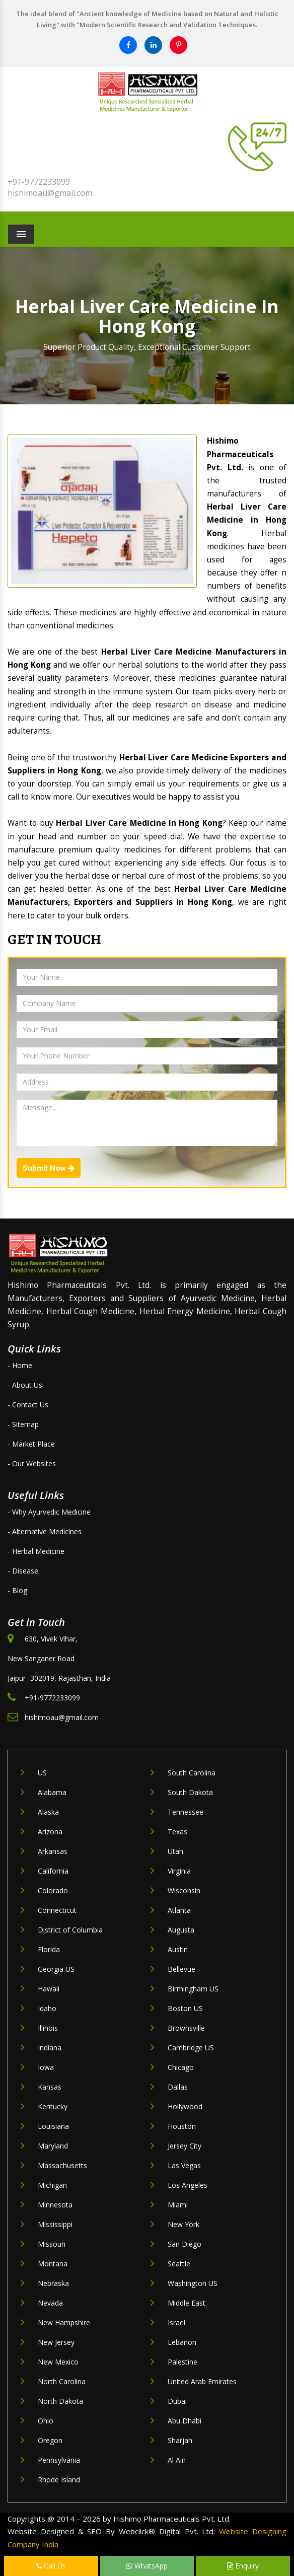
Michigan (52, 2185)
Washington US (192, 2283)
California (53, 1871)
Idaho (47, 2008)
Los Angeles (187, 2185)
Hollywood (185, 2106)
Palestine (182, 2362)
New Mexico (58, 2362)
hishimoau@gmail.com (50, 192)
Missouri (51, 2244)
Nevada (50, 2303)
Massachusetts (62, 2165)
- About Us (25, 1385)
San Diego (184, 2244)
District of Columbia (70, 1930)
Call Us (51, 2565)
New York (183, 2224)
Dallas (178, 2087)
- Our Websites (32, 1463)
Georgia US (56, 1969)
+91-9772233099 (39, 181)
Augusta (181, 1930)
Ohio (45, 2420)
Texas (177, 1831)
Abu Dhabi (184, 2420)
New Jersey (56, 2342)
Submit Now (49, 1168)
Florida (49, 1949)
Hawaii (48, 1988)
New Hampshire (64, 2322)
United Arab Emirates (202, 2381)
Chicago (181, 2067)
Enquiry (243, 2565)
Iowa (46, 2067)
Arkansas (52, 1851)
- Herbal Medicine (36, 1551)
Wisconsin (184, 1890)
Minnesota (55, 2204)
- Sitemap (23, 1424)
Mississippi (55, 2224)
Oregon (50, 2440)
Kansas (49, 2087)
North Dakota (60, 2401)
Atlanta (179, 1910)
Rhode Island (59, 2479)
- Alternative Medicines (45, 1531)
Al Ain (177, 2460)
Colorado (53, 1890)
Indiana (49, 2047)
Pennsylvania (59, 2460)
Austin (178, 1949)
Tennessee (185, 1812)
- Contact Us (28, 1404)
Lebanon (182, 2342)
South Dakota (190, 1792)
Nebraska (53, 2283)
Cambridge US (191, 2047)
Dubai (177, 2401)
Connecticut (57, 1910)
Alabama (52, 1792)
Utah (175, 1851)
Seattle (179, 2263)
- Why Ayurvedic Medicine (49, 1512)
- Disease (23, 1571)
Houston (182, 2126)
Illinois (48, 2028)
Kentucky (52, 2106)
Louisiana (53, 2126)
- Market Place (31, 1444)
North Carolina (62, 2381)
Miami (178, 2204)
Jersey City (184, 2146)
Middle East (186, 2303)
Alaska (48, 1812)
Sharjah (180, 2440)
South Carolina (191, 1772)
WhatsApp (147, 2565)
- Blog (17, 1590)
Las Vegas (184, 2165)
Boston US (185, 2008)
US (42, 1772)
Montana (52, 2263)
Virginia (179, 1871)
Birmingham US (193, 1988)
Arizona (50, 1831)
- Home (20, 1365)
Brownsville (186, 2028)
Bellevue (181, 1969)
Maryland (53, 2146)
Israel (176, 2322)
